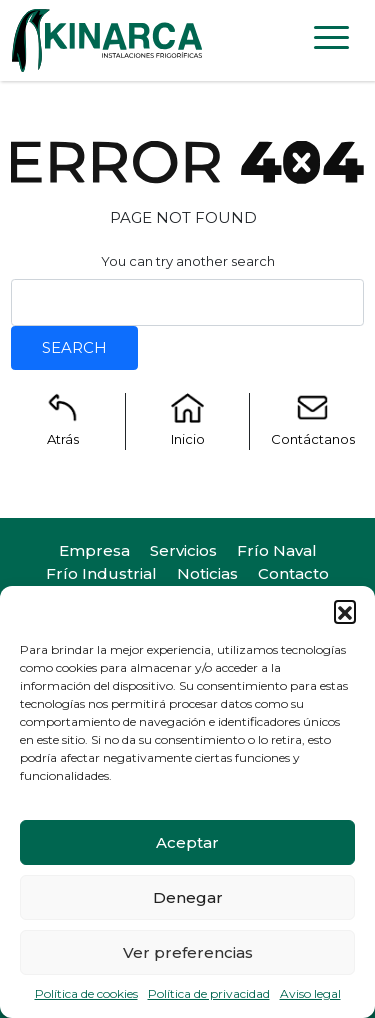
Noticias (207, 573)
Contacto (293, 573)
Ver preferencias (188, 952)
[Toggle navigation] (331, 41)
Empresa (94, 550)
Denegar (188, 897)
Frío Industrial (101, 573)
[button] (345, 611)
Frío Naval (277, 550)
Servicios (183, 550)
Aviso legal (310, 993)
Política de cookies (86, 993)
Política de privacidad (209, 993)
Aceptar (187, 842)
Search (74, 347)
